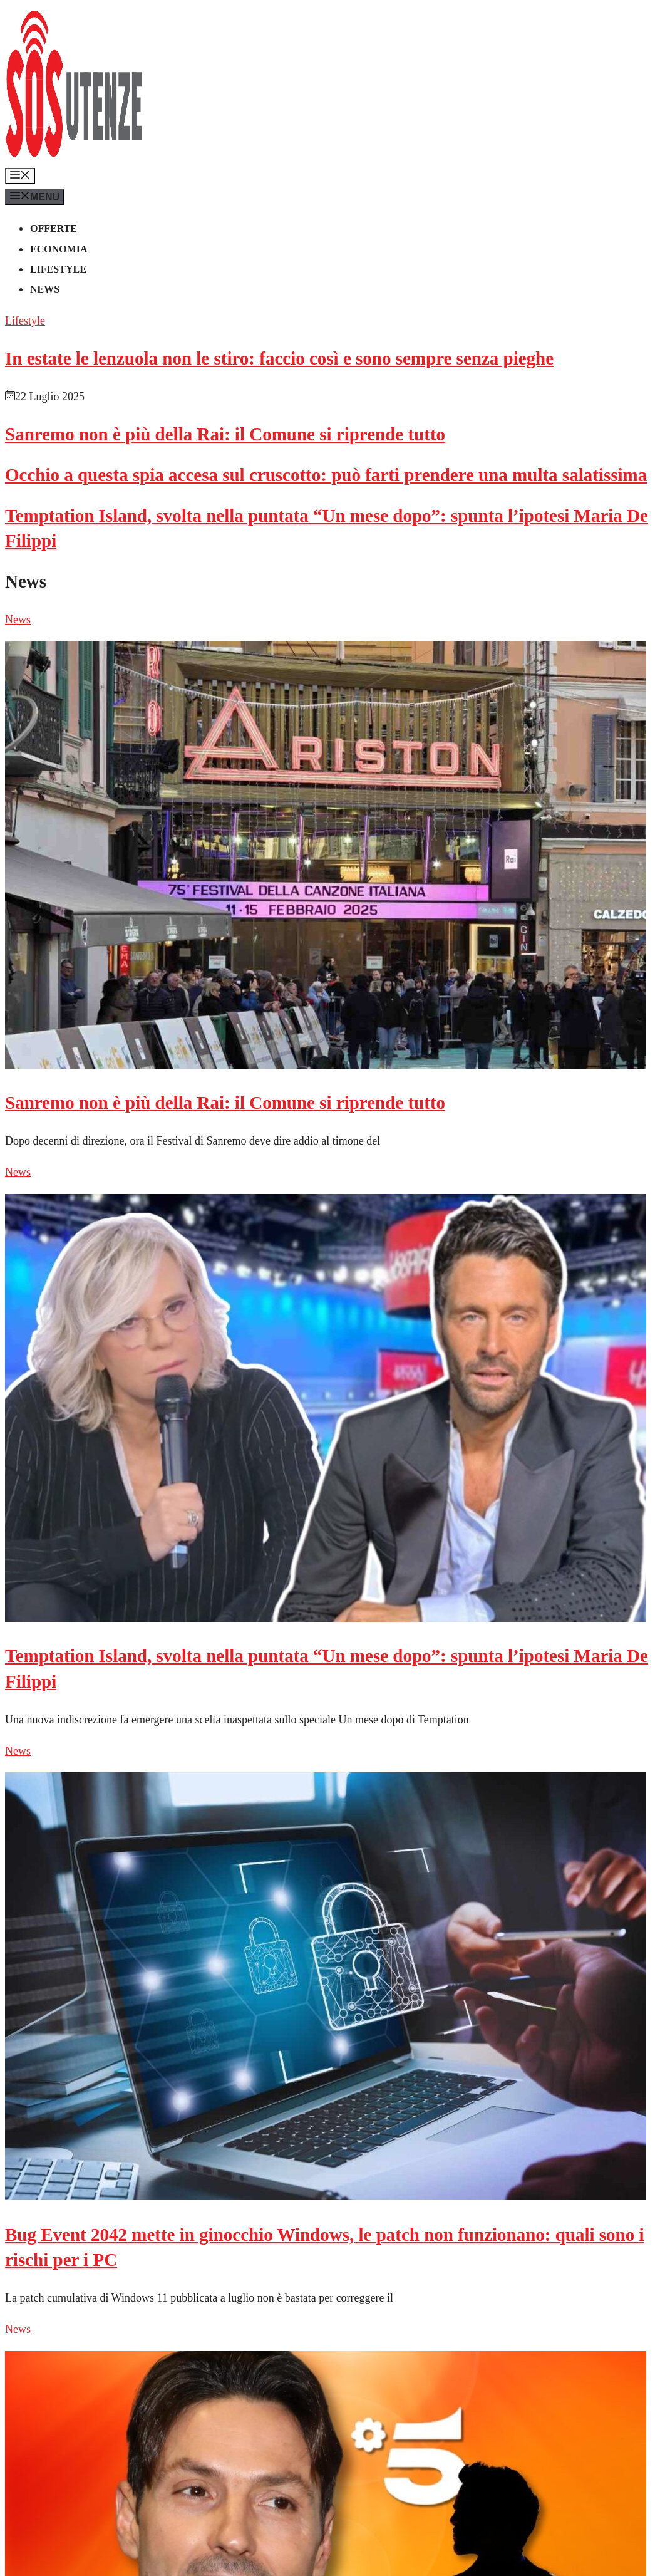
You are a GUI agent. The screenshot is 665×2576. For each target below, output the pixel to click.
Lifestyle (58, 269)
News (44, 289)
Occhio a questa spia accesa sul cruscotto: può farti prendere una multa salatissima (326, 475)
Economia (59, 249)
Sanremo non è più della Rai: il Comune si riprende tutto (225, 434)
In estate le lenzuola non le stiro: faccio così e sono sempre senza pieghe (279, 358)
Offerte (53, 228)
